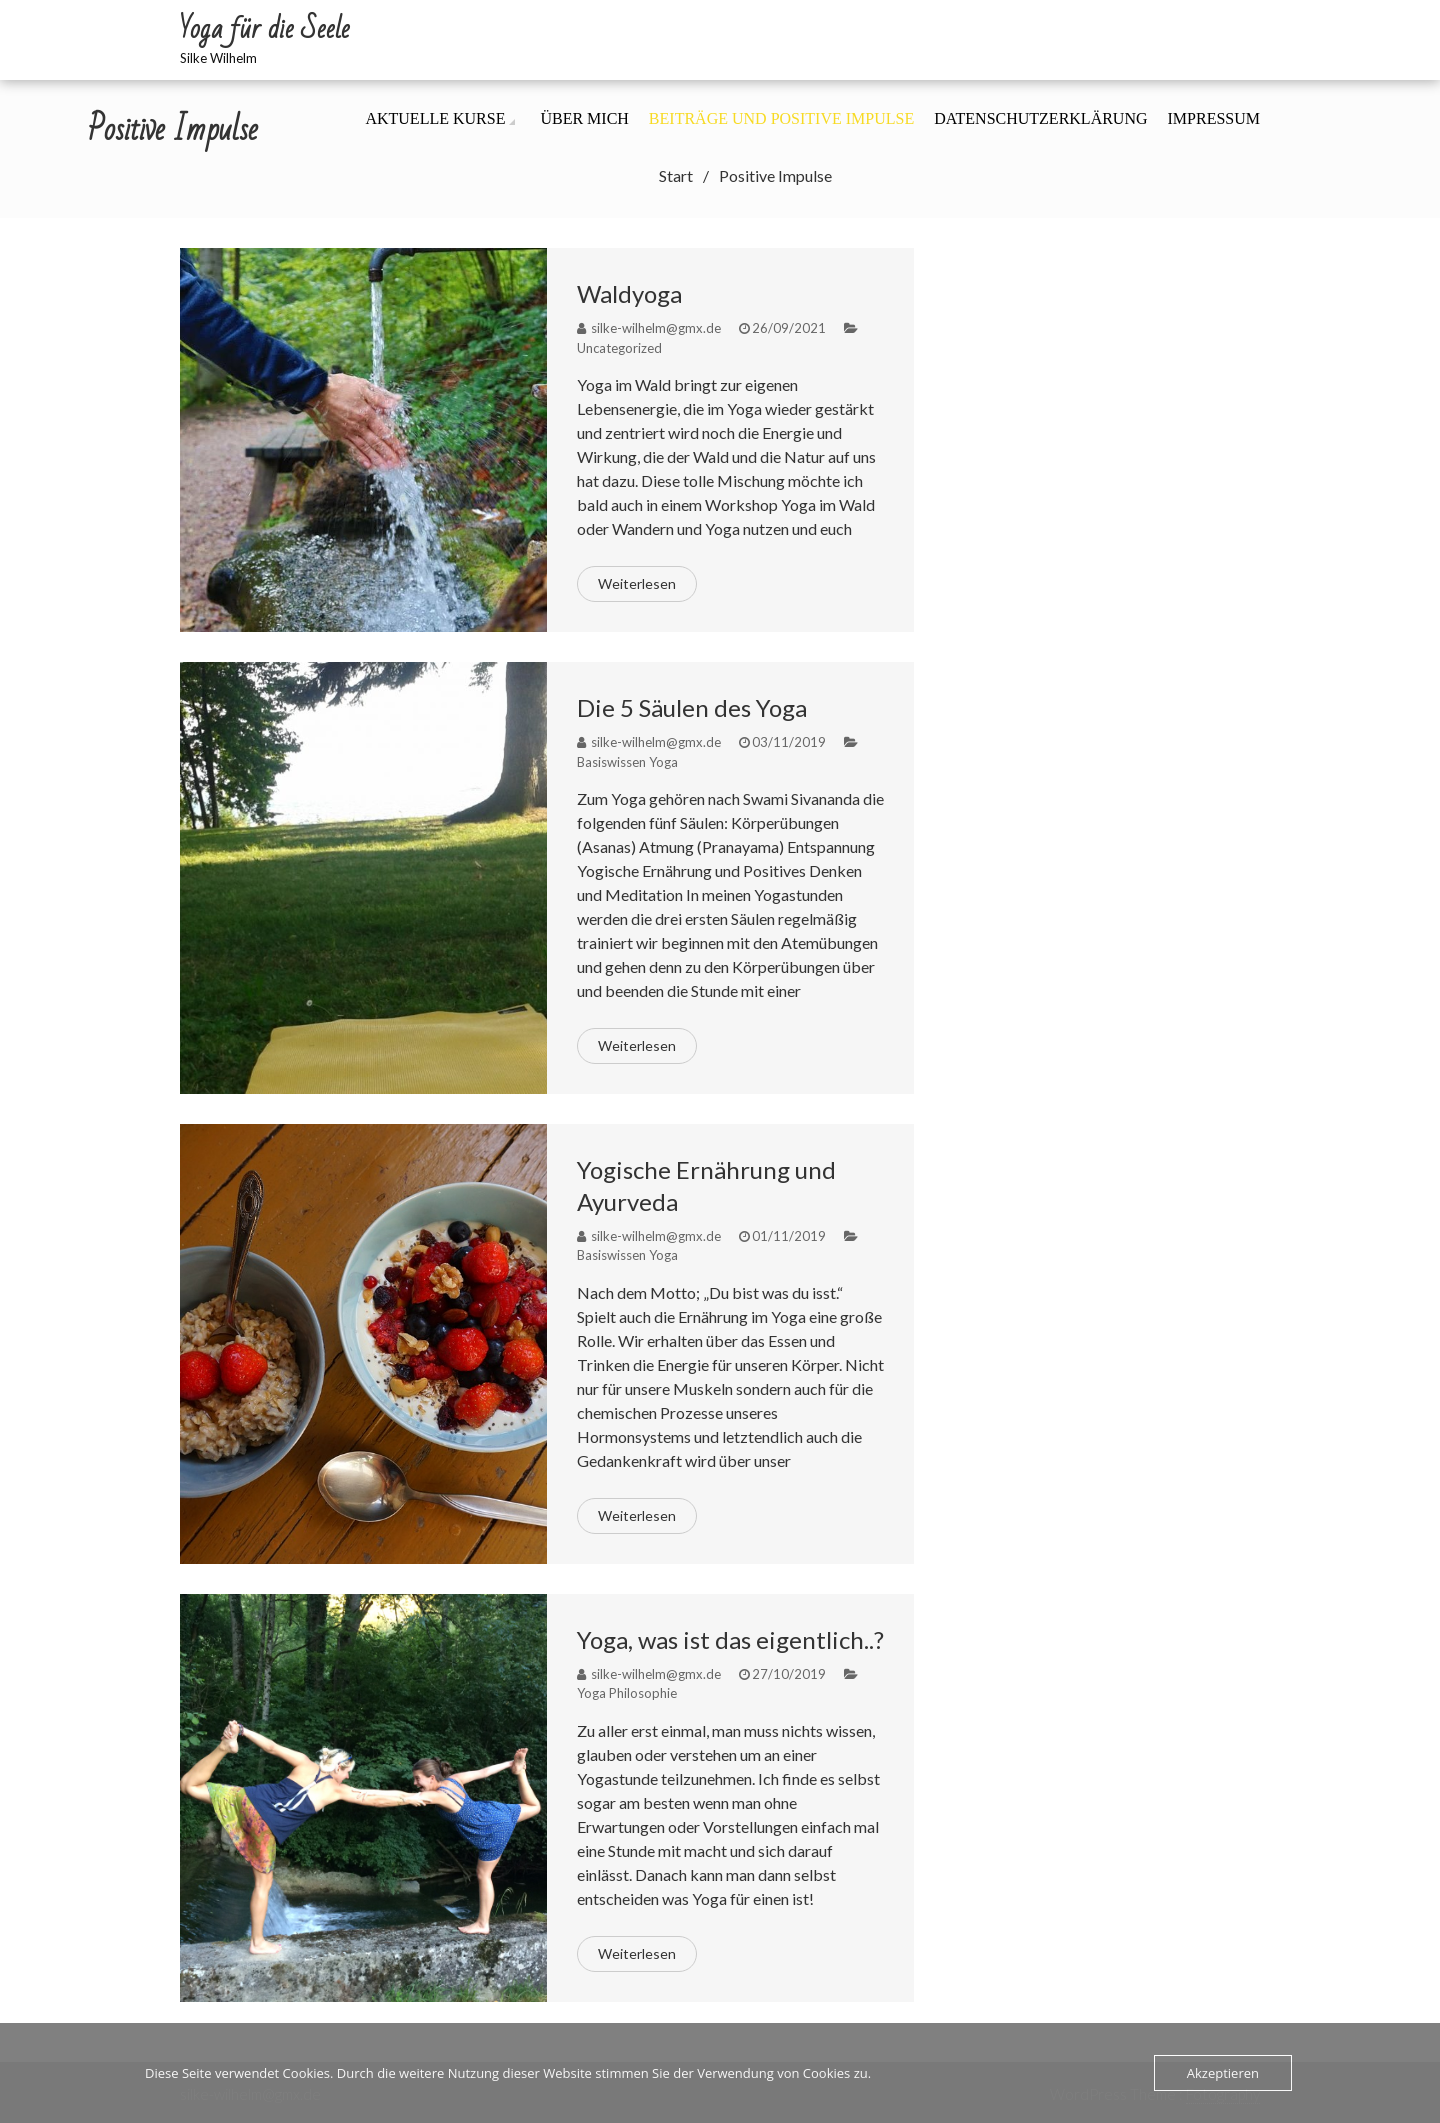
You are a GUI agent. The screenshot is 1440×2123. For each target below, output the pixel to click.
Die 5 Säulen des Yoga (692, 707)
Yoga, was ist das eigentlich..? (730, 1639)
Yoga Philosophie (627, 1693)
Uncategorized (619, 348)
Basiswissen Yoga (627, 762)
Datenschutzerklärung (1040, 118)
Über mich (584, 118)
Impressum (1214, 118)
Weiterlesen (637, 583)
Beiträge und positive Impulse (781, 118)
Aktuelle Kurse (435, 118)
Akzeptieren (1223, 2073)
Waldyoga (629, 293)
